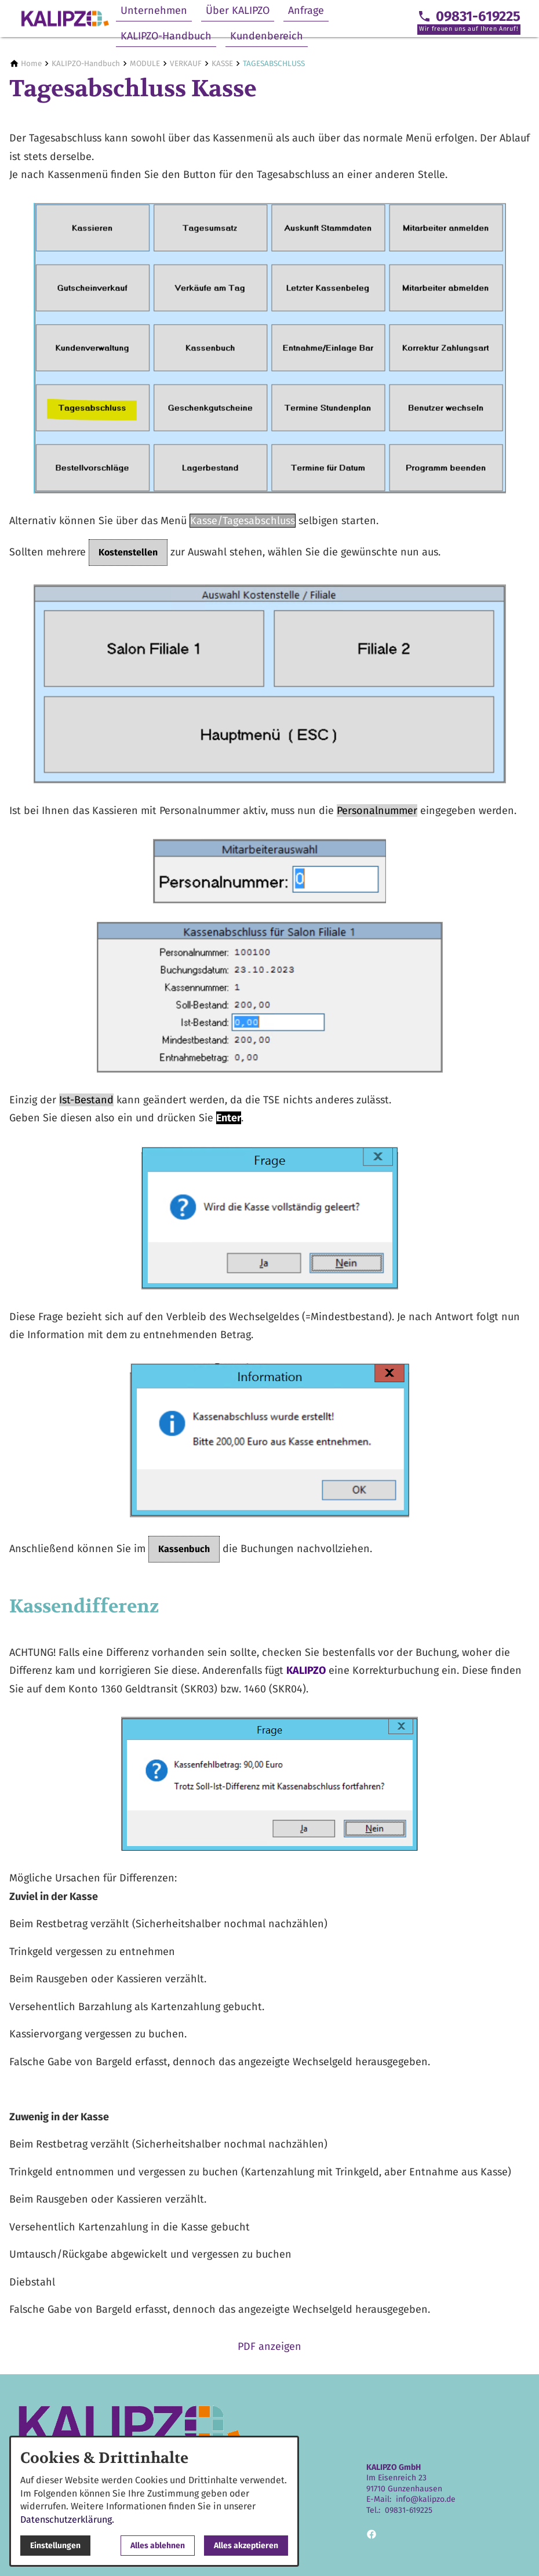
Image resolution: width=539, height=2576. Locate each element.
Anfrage (306, 10)
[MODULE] (145, 63)
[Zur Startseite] (65, 18)
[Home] (31, 63)
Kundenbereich (266, 36)
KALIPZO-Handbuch (166, 36)
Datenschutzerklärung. (67, 2519)
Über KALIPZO (238, 10)
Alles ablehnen (157, 2545)
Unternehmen (154, 10)
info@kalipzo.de (426, 2499)
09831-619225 (408, 2510)
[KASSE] (222, 63)
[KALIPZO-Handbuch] (86, 63)
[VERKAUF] (186, 63)
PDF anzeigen (269, 2346)
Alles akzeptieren (246, 2545)
